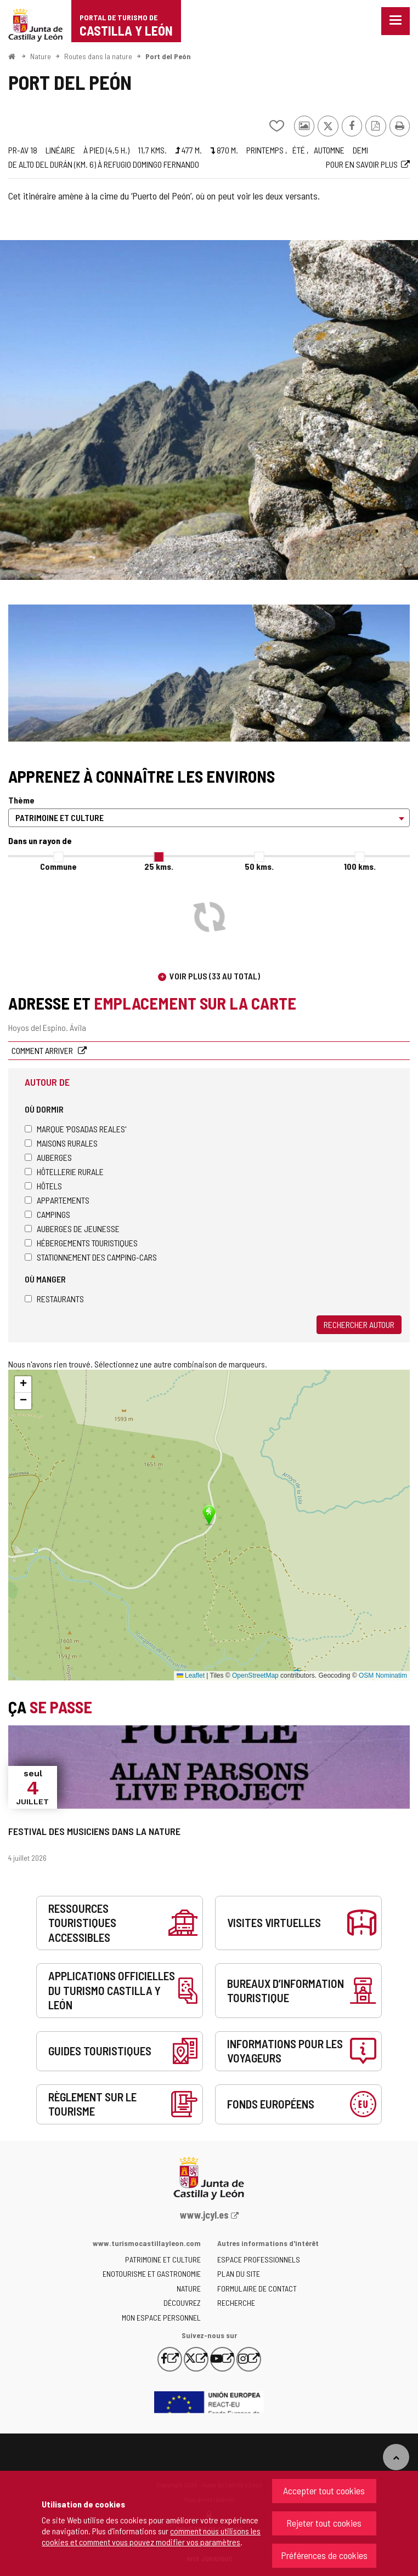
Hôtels (43, 1186)
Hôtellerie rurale (64, 1171)
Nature (40, 56)
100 (360, 866)
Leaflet (191, 1675)
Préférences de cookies (324, 2555)
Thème (21, 800)
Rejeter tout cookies (323, 2523)
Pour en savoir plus (362, 164)
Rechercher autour (359, 1324)
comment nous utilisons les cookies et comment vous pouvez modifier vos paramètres (151, 2536)
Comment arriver (43, 1050)
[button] (23, 1384)
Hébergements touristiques (81, 1243)
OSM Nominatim (383, 1675)
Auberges (48, 1157)
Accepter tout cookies (324, 2490)
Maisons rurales (61, 1143)
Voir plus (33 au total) (215, 976)
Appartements (57, 1200)
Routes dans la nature (98, 56)
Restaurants (54, 1298)
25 (158, 866)
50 (259, 866)
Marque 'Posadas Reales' (75, 1129)
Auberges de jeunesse (72, 1228)
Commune (58, 866)
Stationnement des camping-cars (91, 1257)
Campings (47, 1214)
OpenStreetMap (255, 1675)
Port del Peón (168, 56)
